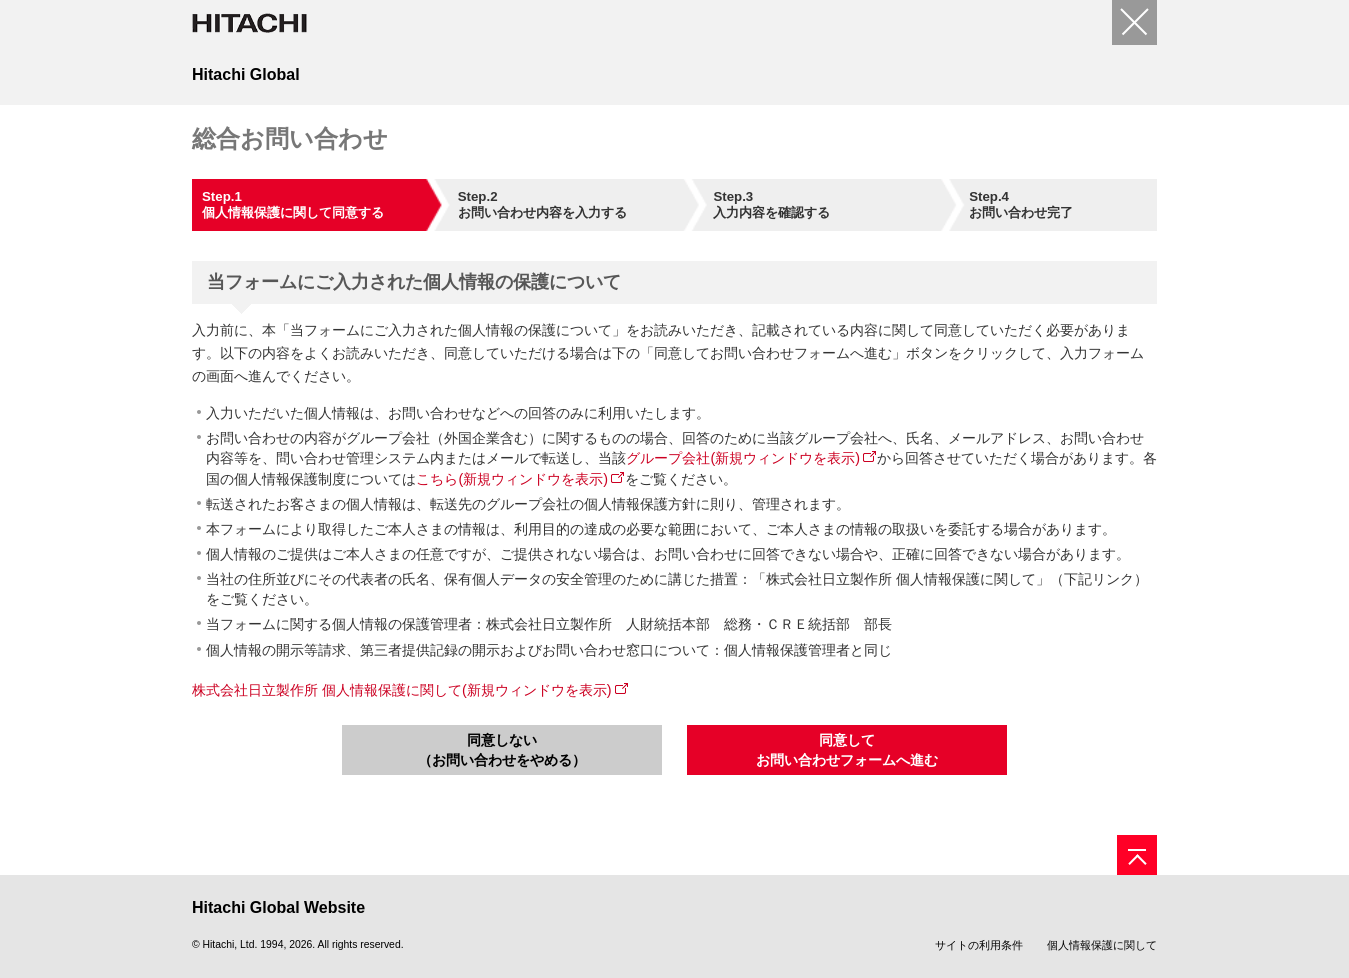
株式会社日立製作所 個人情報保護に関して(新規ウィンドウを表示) (402, 690)
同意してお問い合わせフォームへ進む (847, 750)
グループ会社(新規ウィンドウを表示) (743, 458)
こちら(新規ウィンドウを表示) (512, 479)
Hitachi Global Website (278, 907)
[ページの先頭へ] (1137, 855)
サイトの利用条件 (979, 945)
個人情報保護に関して (1102, 945)
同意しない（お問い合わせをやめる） (502, 750)
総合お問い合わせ (290, 138)
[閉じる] (1134, 22)
